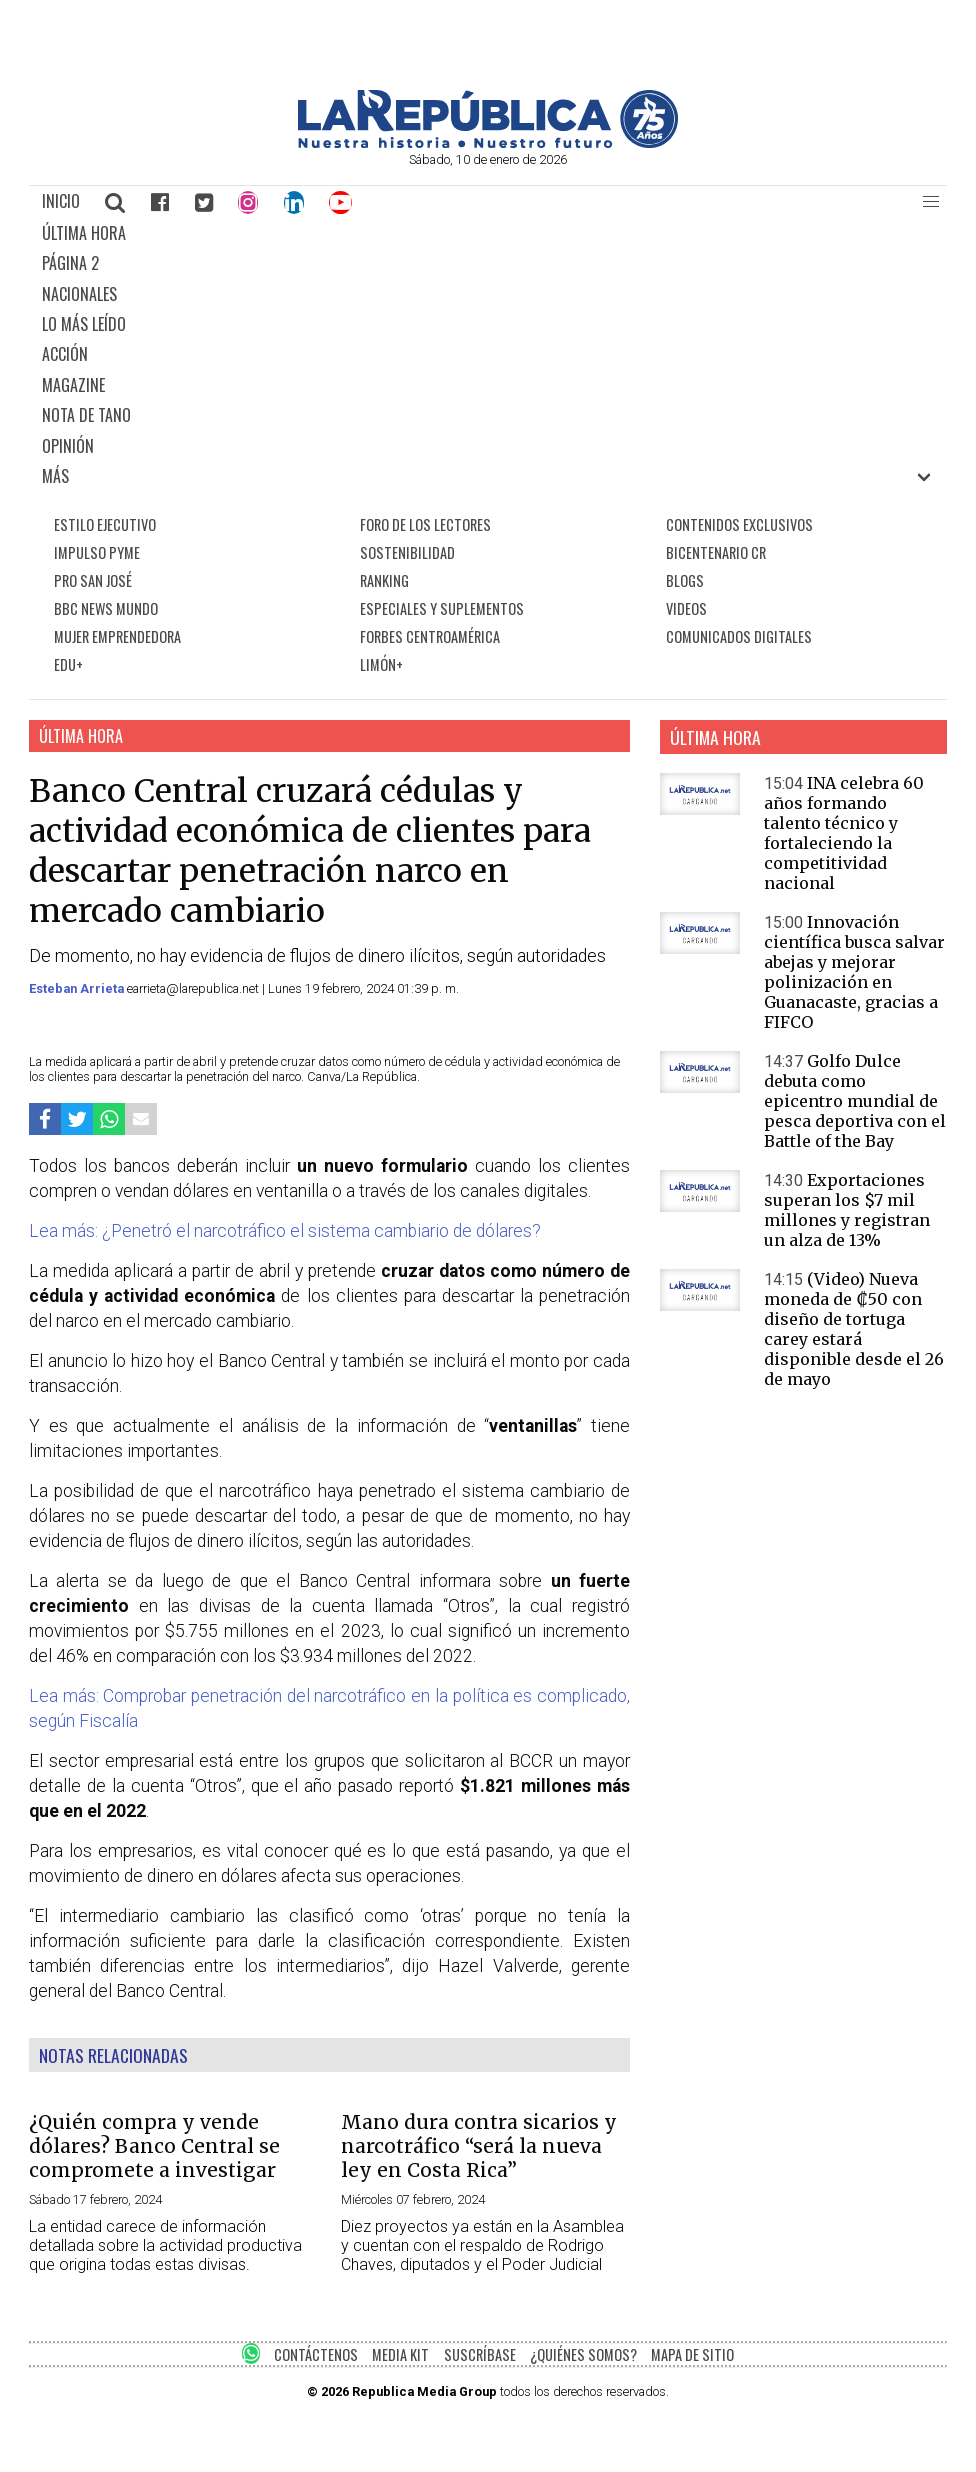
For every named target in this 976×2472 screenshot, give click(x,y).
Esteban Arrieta (78, 988)
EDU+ (68, 664)
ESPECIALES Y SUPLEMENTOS (442, 608)
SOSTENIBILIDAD (407, 552)
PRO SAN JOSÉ (93, 580)
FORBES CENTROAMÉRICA (430, 636)
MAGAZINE (73, 385)
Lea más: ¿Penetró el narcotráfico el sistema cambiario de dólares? (285, 1231)
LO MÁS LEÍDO (84, 324)
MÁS (55, 476)
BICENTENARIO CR (716, 552)
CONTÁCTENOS (316, 2354)
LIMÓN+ (381, 664)
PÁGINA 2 (70, 263)
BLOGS (685, 580)
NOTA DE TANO (86, 415)
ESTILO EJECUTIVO (105, 524)
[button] (931, 202)
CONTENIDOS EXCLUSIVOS (739, 524)
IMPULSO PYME (97, 552)
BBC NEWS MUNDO (106, 608)
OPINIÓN (68, 446)
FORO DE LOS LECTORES (425, 524)
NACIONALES (79, 294)
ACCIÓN (65, 354)
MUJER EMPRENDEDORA (117, 636)
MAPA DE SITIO (692, 2354)
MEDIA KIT (400, 2354)
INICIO (61, 201)
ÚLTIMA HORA (84, 233)
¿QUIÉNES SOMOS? (583, 2354)
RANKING (384, 580)
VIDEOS (686, 608)
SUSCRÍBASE (480, 2354)
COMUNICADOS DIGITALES (739, 636)
